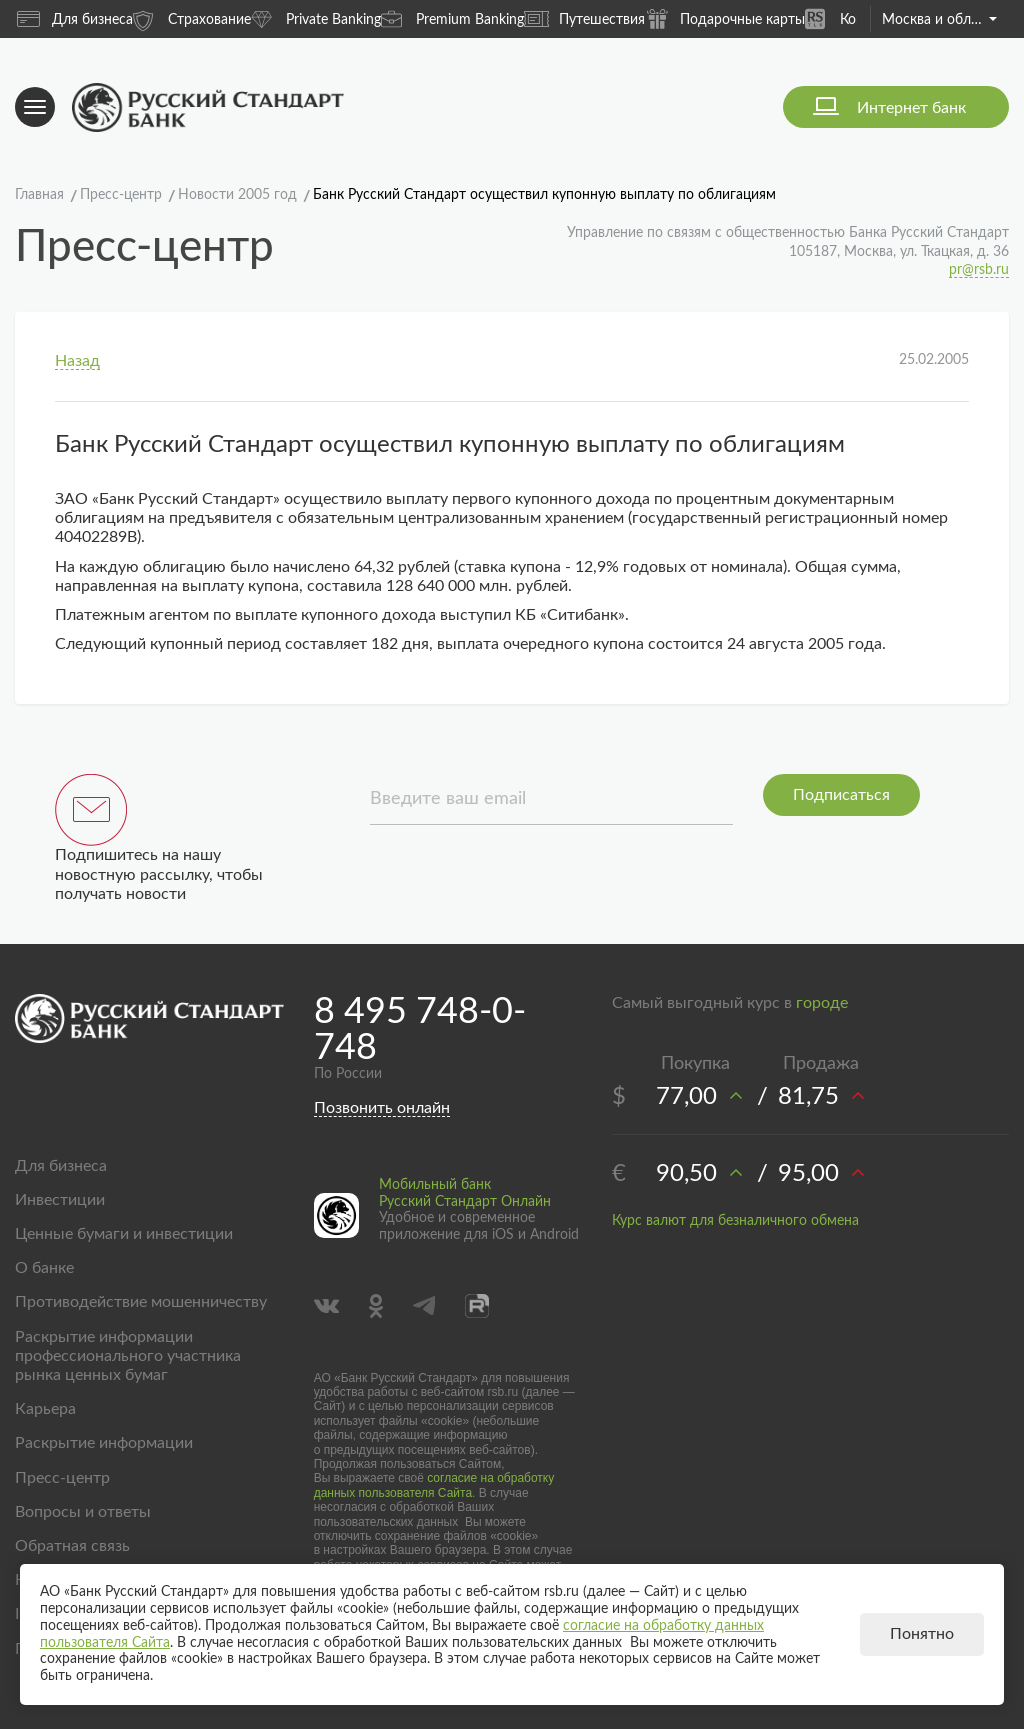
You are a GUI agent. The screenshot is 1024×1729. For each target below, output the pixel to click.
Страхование (192, 18)
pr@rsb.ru (979, 270)
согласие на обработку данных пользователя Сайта (434, 1485)
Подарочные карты (725, 18)
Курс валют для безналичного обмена (735, 1221)
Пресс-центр (62, 1478)
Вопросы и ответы (83, 1512)
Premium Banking (452, 18)
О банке (44, 1268)
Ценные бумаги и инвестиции (124, 1234)
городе (822, 1003)
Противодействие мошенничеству (141, 1302)
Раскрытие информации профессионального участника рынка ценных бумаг (128, 1356)
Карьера (45, 1409)
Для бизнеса (75, 19)
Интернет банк (911, 108)
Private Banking (316, 18)
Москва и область (939, 20)
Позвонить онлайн (382, 1108)
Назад (77, 361)
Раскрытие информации (104, 1443)
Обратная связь (72, 1546)
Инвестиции (60, 1200)
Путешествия (584, 19)
